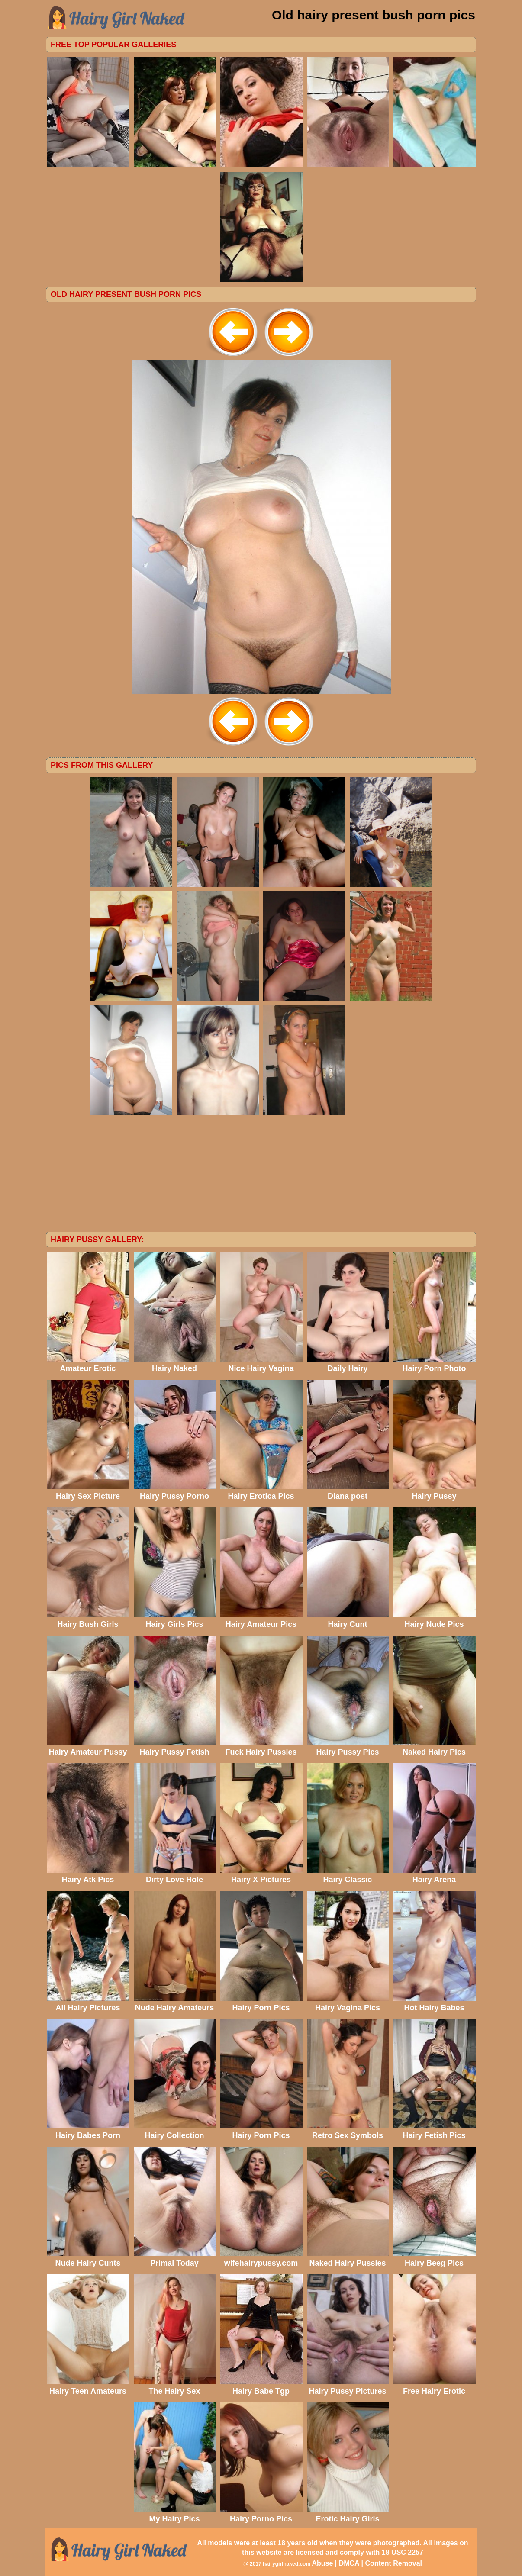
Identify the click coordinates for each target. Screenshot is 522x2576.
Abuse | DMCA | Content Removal (367, 2563)
